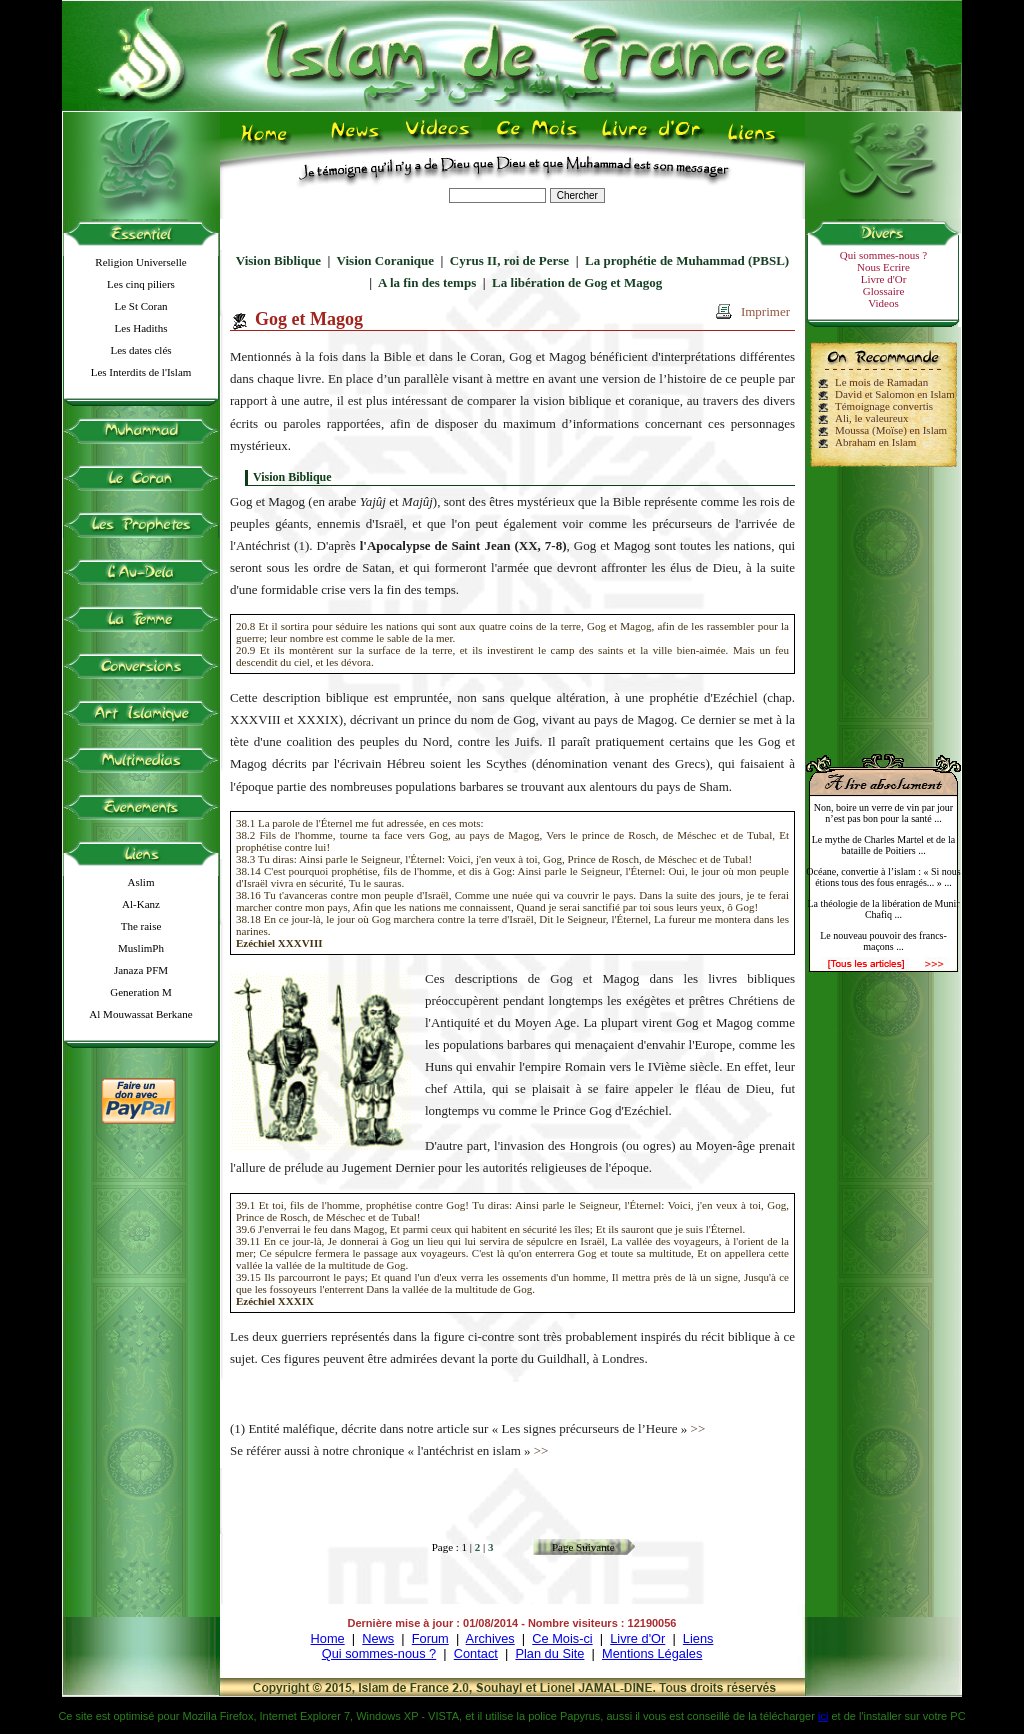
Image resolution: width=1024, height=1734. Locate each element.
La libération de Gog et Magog (577, 282)
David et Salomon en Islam (895, 394)
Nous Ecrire (883, 267)
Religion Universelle (140, 262)
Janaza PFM (141, 970)
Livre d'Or (884, 279)
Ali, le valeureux (872, 418)
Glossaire (884, 291)
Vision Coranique (385, 260)
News (378, 1638)
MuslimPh (141, 948)
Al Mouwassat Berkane (140, 1014)
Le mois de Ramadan (881, 382)
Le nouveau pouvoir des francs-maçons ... (883, 941)
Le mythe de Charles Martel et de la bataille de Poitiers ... (884, 845)
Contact (476, 1653)
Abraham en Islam (875, 442)
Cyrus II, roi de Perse (509, 260)
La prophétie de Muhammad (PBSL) (687, 260)
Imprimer (765, 311)
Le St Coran (140, 306)
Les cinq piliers (141, 284)
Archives (490, 1638)
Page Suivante (583, 1547)
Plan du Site (549, 1653)
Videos (883, 303)
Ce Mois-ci (562, 1638)
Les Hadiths (141, 328)
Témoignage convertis (884, 406)
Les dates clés (140, 350)
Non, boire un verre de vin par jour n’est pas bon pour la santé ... (883, 813)
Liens (698, 1638)
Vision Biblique (278, 260)
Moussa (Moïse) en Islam (891, 430)
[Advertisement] (884, 602)
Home (328, 1638)
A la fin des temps (427, 282)
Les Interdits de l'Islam (141, 372)
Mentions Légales (652, 1653)
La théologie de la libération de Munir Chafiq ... (883, 909)
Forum (430, 1638)
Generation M (140, 992)
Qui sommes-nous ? (883, 255)
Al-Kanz (141, 904)
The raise (141, 926)
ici (823, 1716)
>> (698, 1428)
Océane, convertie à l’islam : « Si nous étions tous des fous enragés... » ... (883, 877)
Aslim (141, 882)
